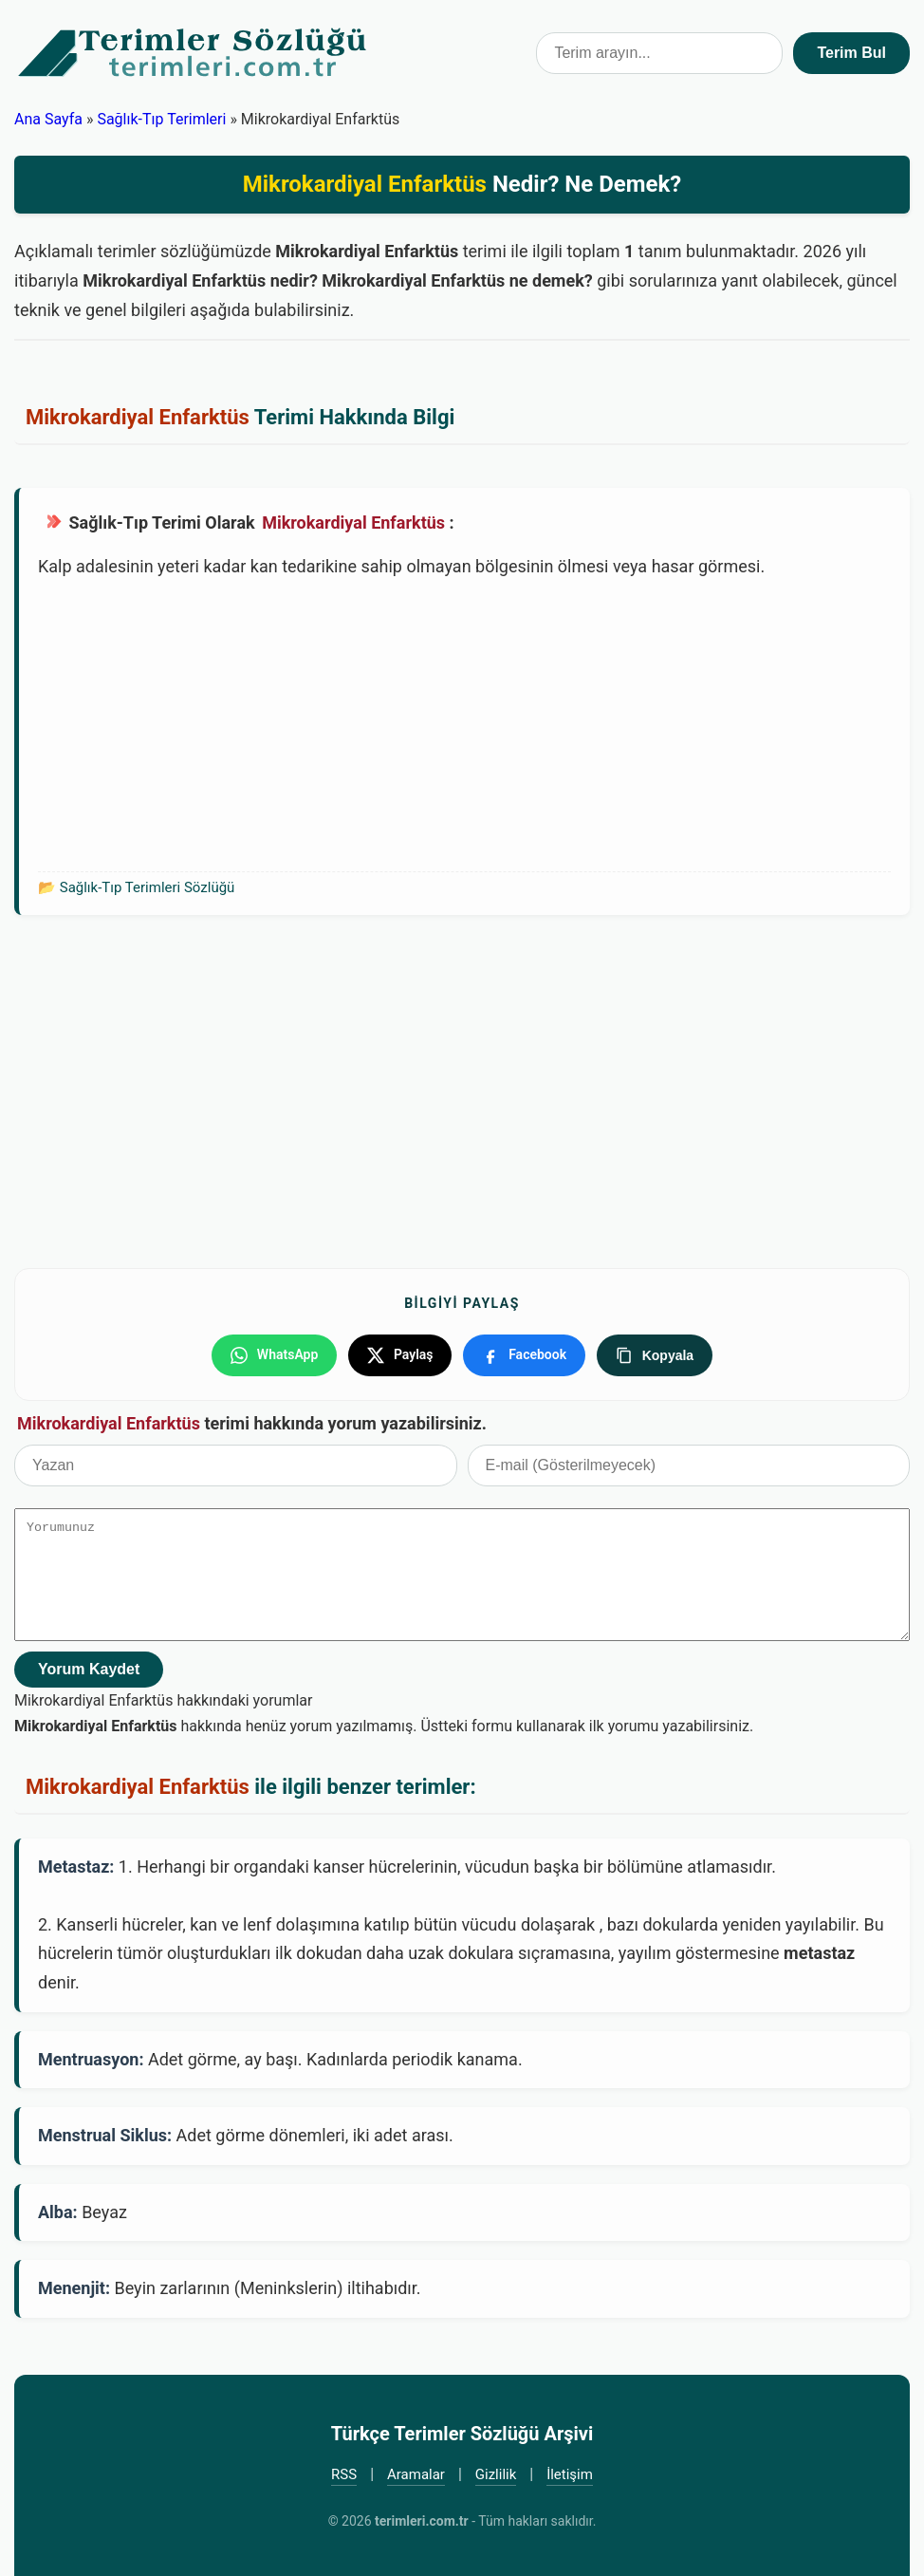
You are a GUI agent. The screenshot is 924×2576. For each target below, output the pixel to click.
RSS (344, 2474)
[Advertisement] (464, 724)
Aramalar (416, 2474)
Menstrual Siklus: (105, 2135)
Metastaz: (76, 1866)
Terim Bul (851, 53)
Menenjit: (74, 2288)
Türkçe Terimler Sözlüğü (193, 53)
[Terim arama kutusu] (659, 53)
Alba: (58, 2211)
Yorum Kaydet (88, 1668)
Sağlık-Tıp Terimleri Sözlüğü (147, 887)
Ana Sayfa (48, 119)
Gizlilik (496, 2474)
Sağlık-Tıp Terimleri (161, 119)
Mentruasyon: (90, 2058)
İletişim (569, 2474)
